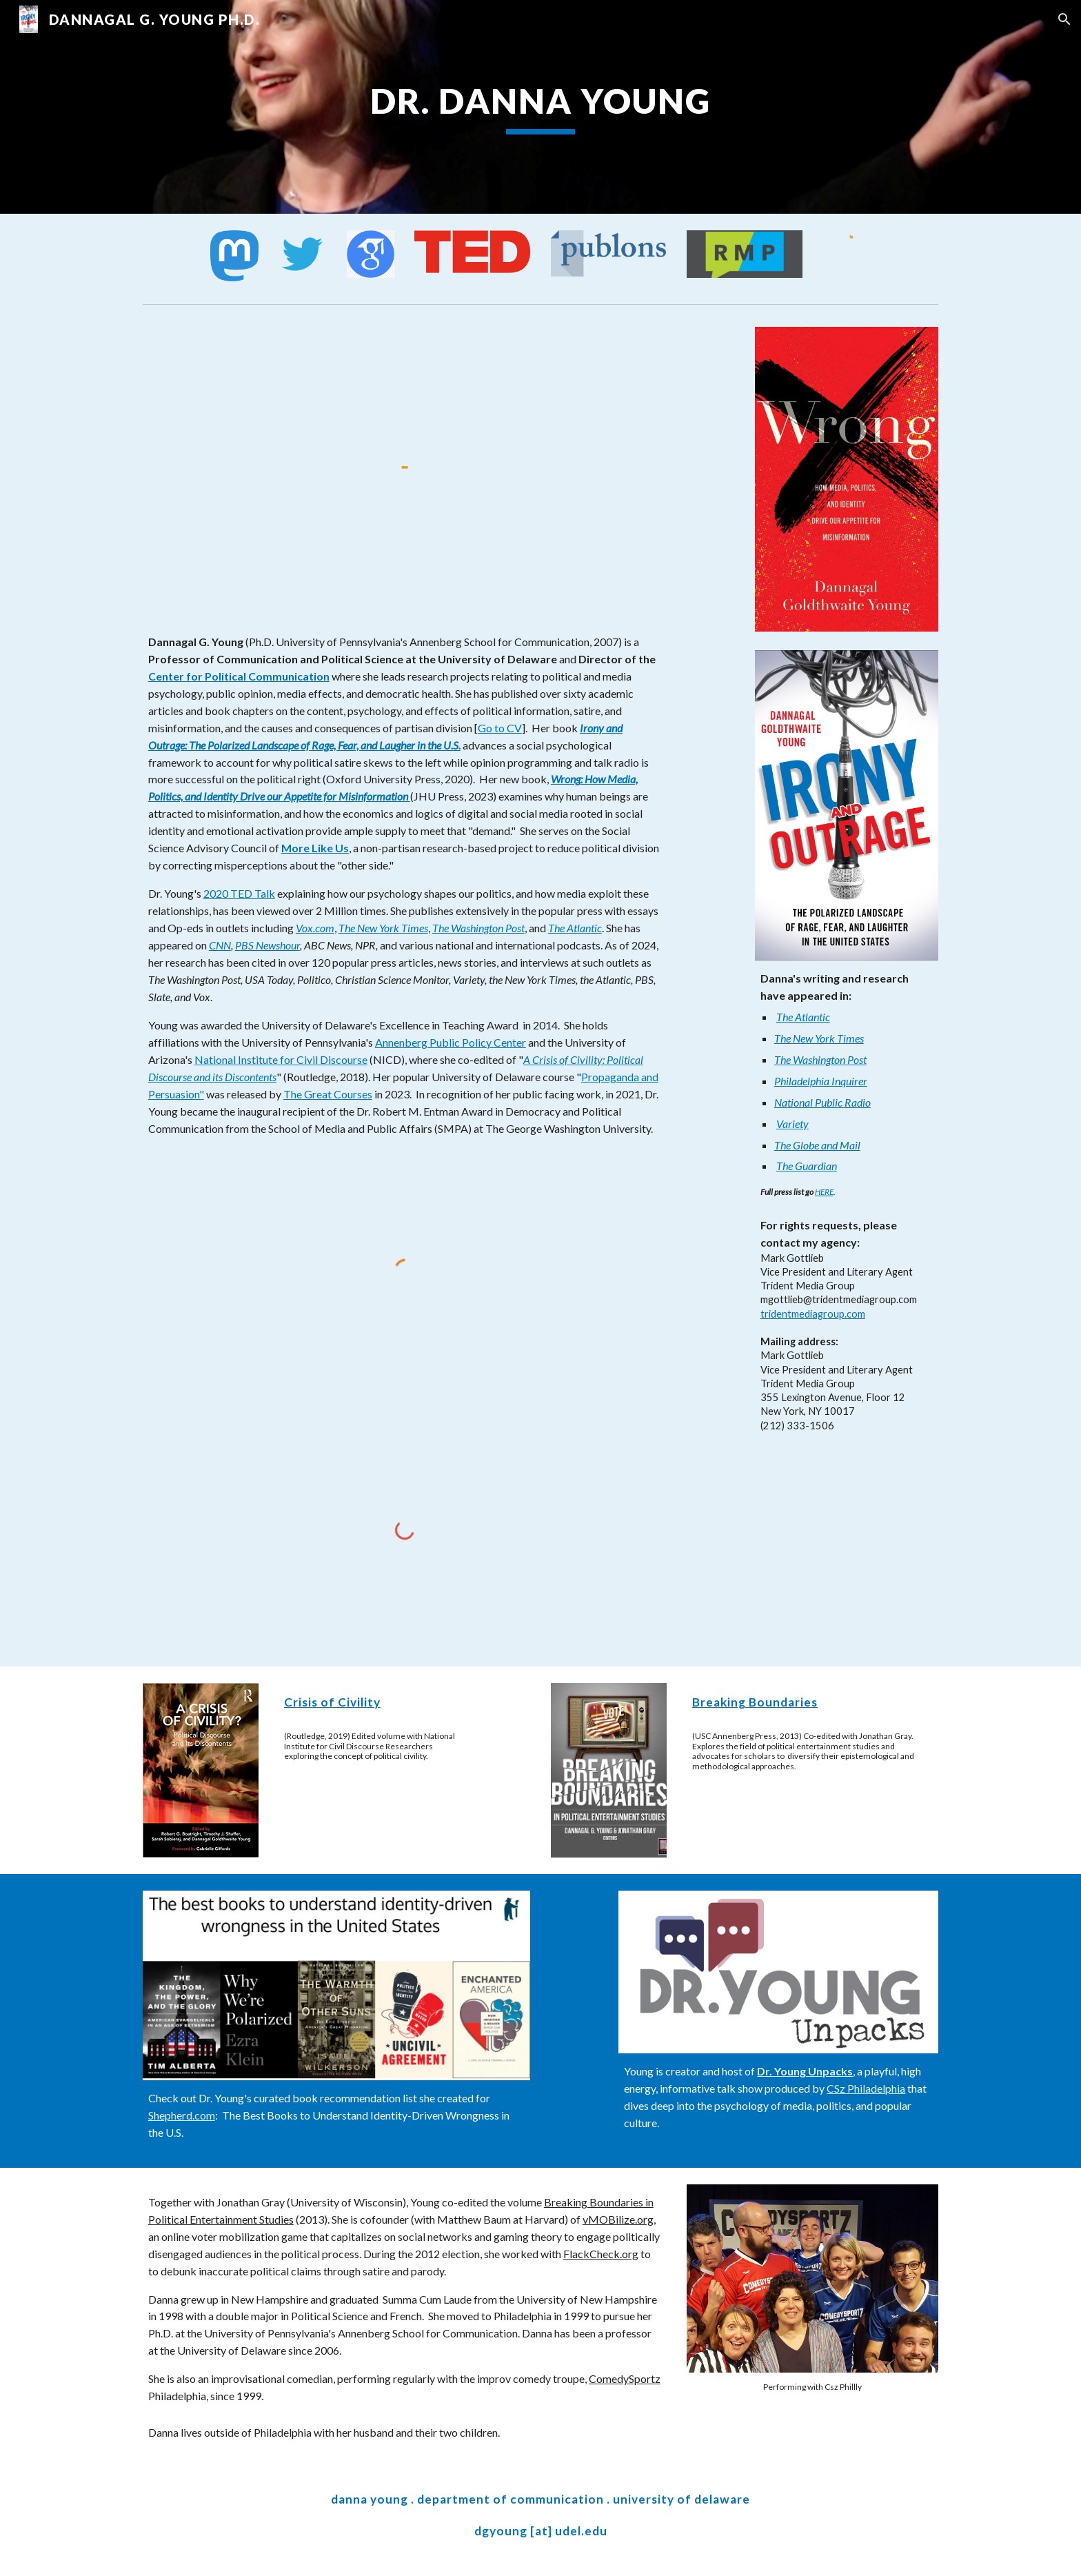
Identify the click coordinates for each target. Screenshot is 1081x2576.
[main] (540, 107)
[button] (1064, 19)
